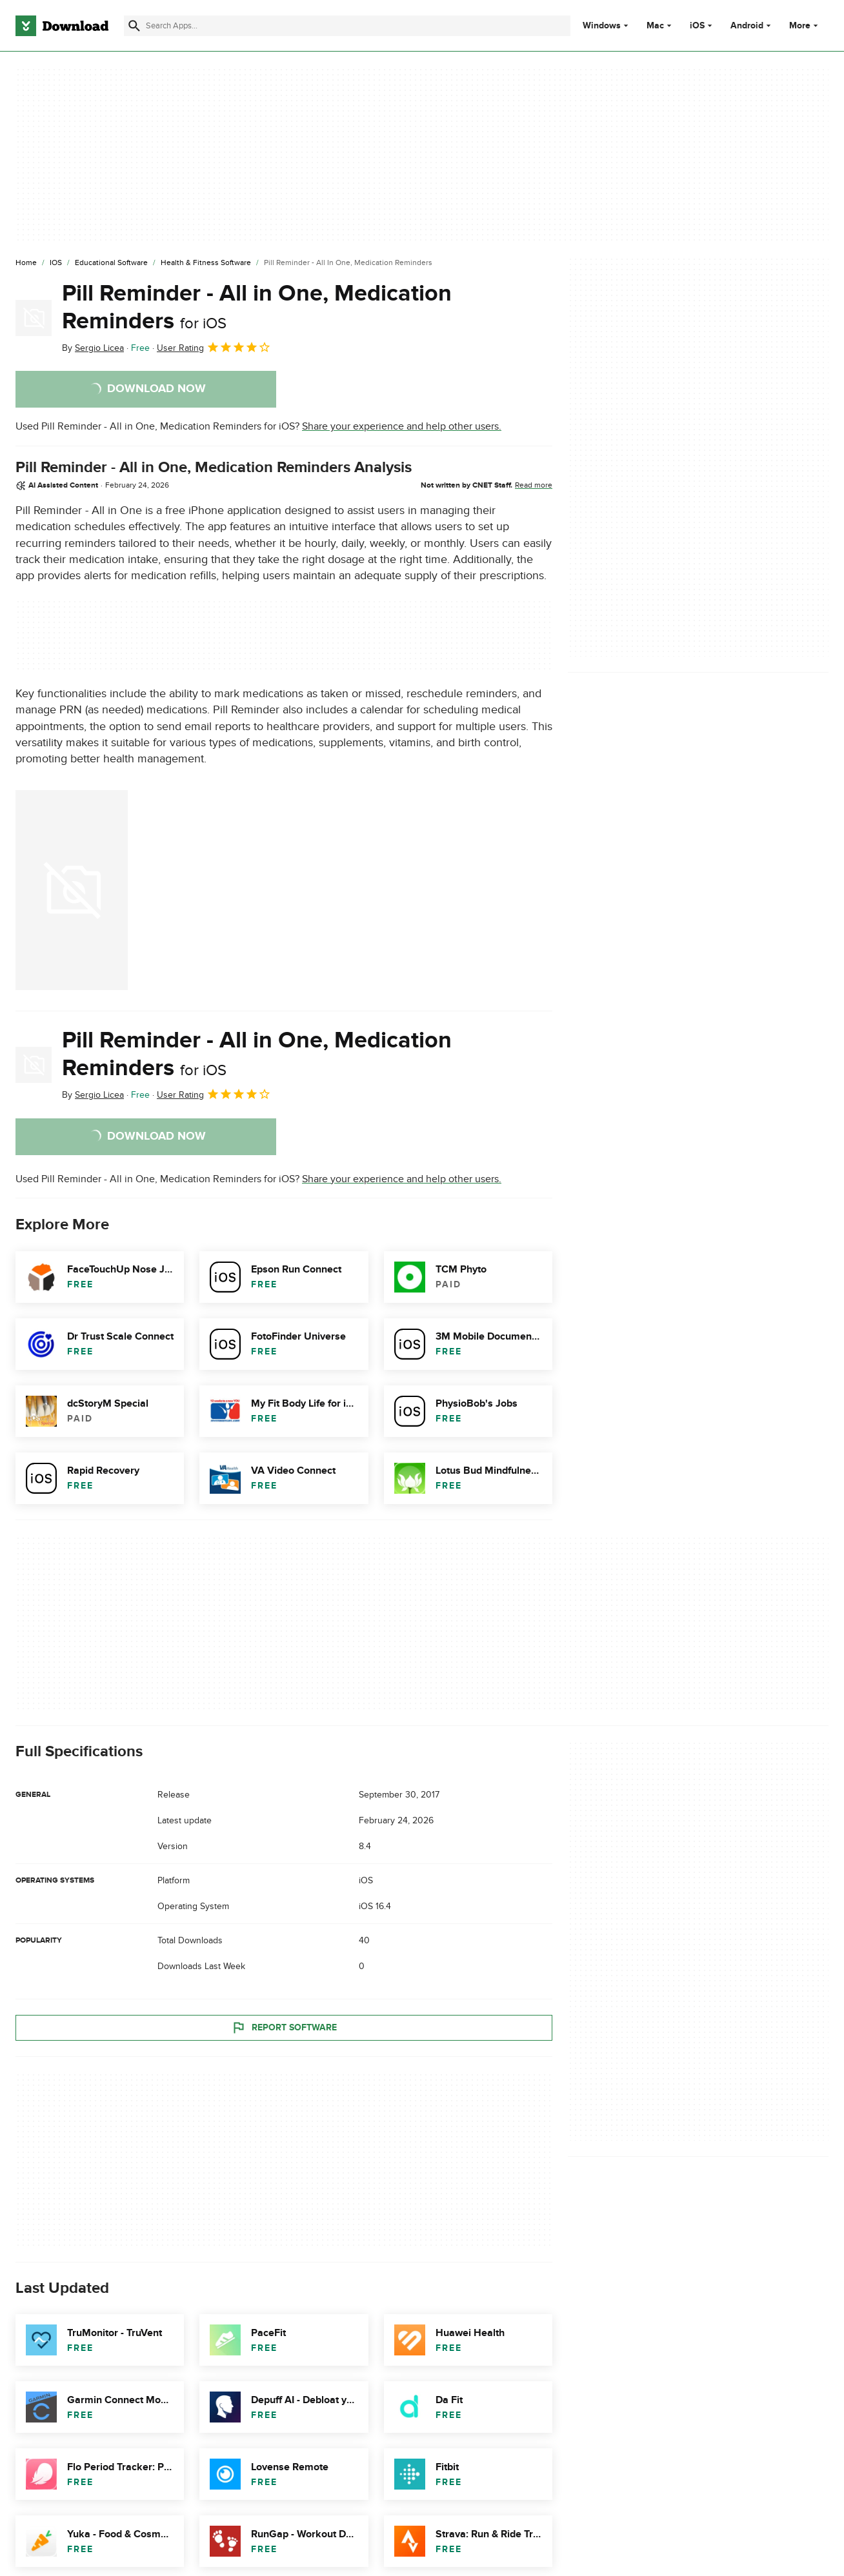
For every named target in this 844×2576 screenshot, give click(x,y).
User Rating (214, 347)
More (805, 25)
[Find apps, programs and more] (347, 25)
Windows (602, 25)
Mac (655, 25)
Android (746, 25)
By (93, 347)
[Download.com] (61, 25)
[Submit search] (134, 25)
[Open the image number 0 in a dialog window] (71, 890)
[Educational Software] (111, 263)
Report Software (284, 2027)
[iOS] (56, 263)
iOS (697, 25)
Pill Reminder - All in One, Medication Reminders (257, 307)
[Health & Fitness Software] (206, 263)
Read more (533, 485)
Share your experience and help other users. (401, 426)
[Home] (26, 263)
